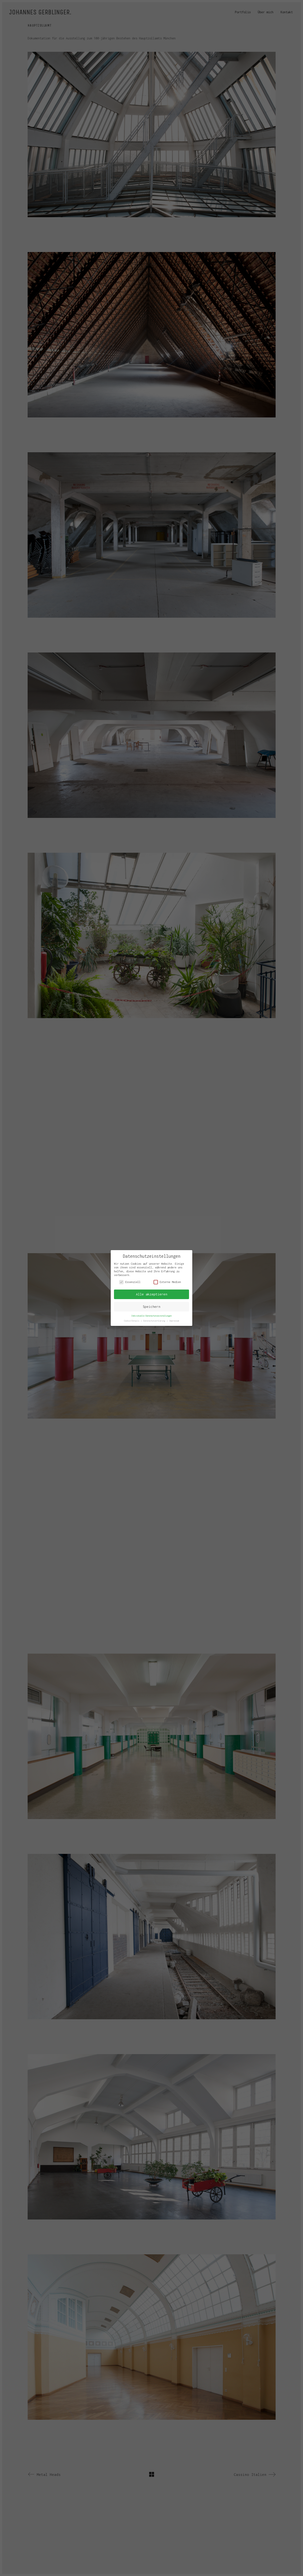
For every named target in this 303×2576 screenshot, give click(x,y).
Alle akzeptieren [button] (151, 1294)
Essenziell (130, 1282)
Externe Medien (167, 1282)
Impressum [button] (174, 1321)
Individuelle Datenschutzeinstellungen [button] (151, 1316)
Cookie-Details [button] (132, 1321)
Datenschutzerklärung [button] (154, 1321)
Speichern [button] (151, 1306)
